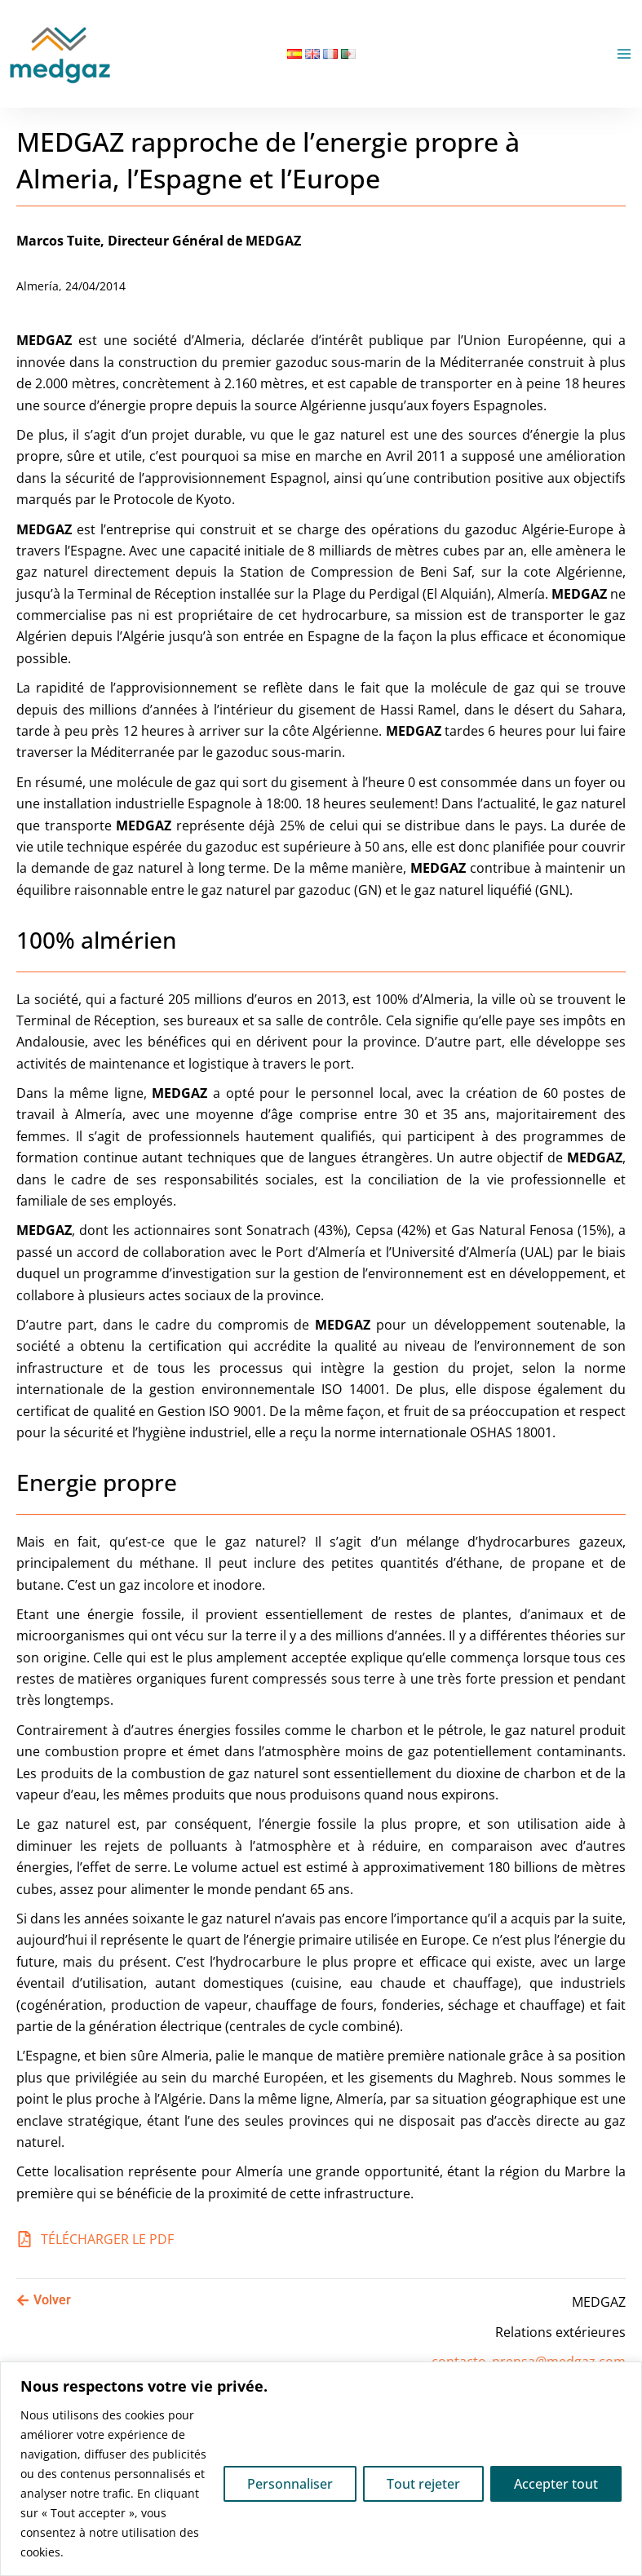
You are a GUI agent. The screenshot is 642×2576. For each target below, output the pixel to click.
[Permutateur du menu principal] (624, 54)
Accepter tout (556, 2484)
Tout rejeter (423, 2484)
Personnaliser (290, 2484)
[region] (321, 2468)
